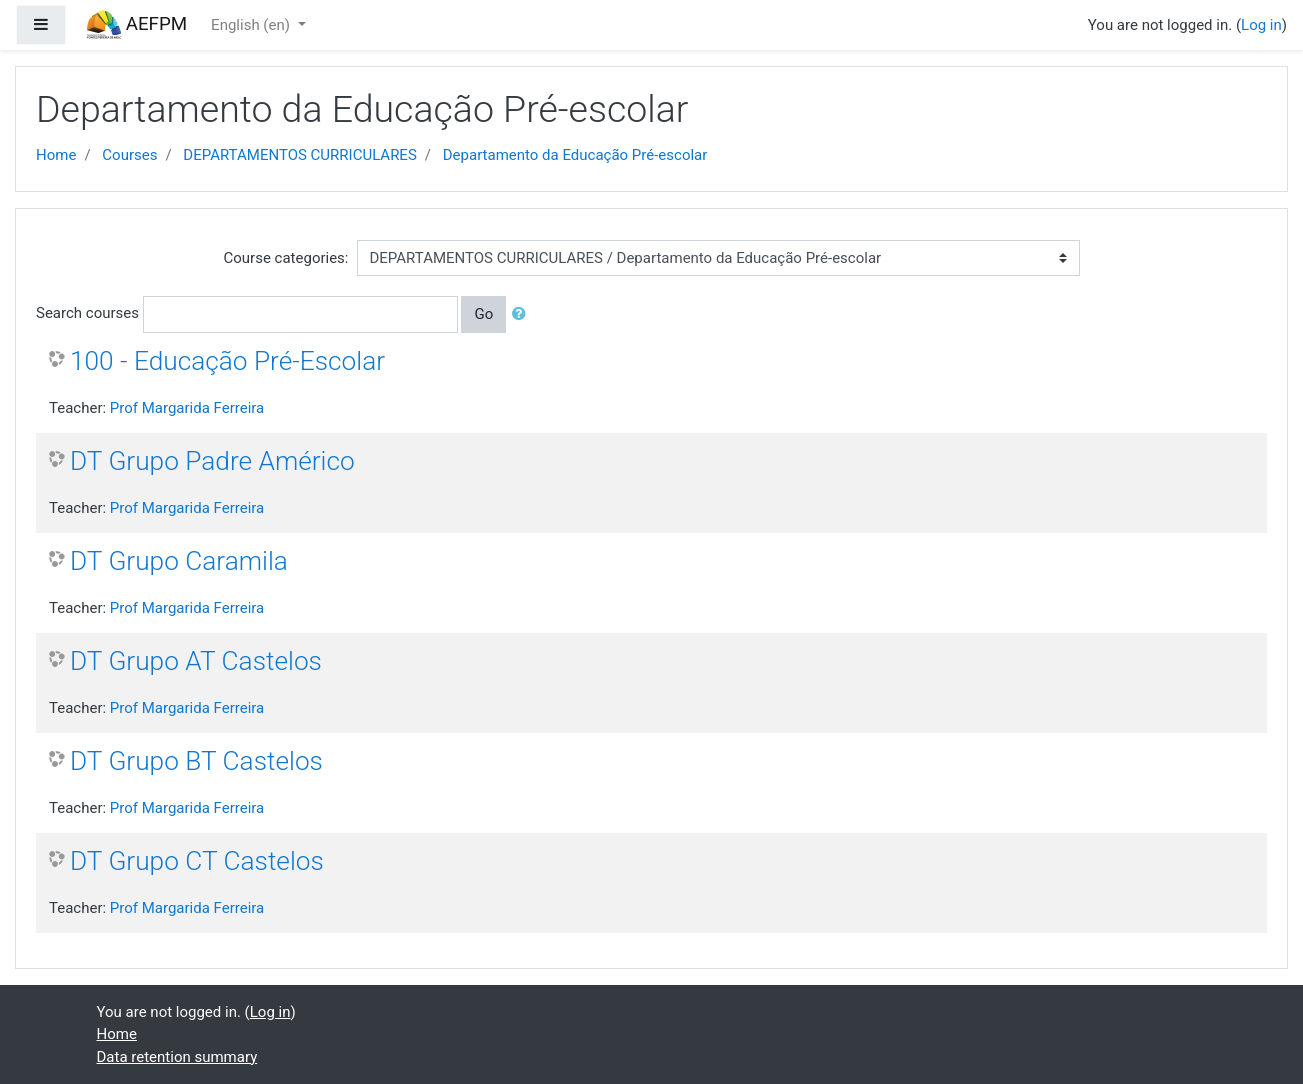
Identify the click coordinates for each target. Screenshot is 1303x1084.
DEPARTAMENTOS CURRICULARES (299, 155)
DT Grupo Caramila (179, 561)
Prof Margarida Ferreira (187, 408)
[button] (523, 314)
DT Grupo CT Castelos (197, 861)
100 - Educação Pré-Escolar (227, 361)
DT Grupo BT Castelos (196, 761)
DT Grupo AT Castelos (196, 661)
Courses (129, 155)
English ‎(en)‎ (252, 25)
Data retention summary (177, 1057)
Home (56, 155)
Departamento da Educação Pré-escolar (575, 155)
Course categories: (286, 258)
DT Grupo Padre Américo (212, 461)
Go (483, 314)
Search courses (87, 313)
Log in (1261, 25)
